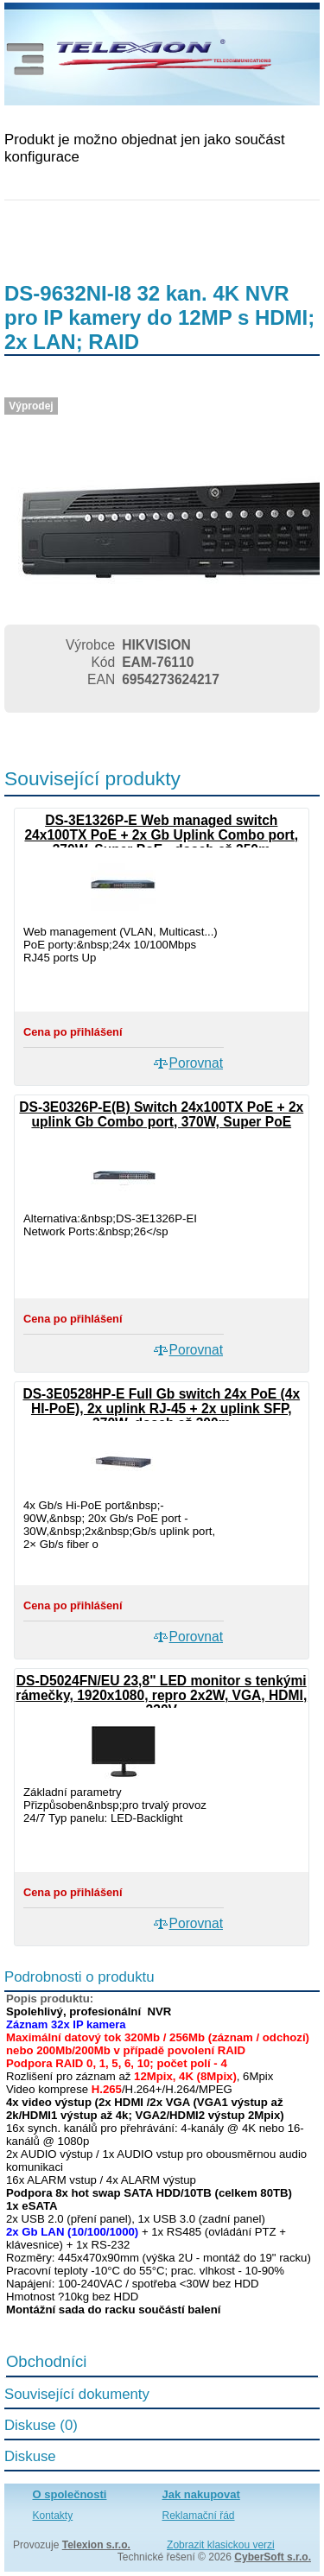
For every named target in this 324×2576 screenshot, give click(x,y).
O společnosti (70, 2494)
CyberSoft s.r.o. (272, 2557)
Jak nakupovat (201, 2494)
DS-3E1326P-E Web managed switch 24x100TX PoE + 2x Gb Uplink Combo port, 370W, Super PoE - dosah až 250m (161, 835)
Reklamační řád (198, 2515)
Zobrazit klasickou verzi (221, 2545)
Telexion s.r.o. (96, 2545)
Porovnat (196, 1063)
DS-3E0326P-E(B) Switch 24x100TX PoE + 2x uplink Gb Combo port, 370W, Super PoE (161, 1114)
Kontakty (53, 2515)
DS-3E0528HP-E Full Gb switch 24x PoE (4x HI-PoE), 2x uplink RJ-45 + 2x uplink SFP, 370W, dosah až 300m (161, 1408)
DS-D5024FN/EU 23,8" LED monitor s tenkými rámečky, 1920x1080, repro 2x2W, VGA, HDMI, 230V (161, 1695)
